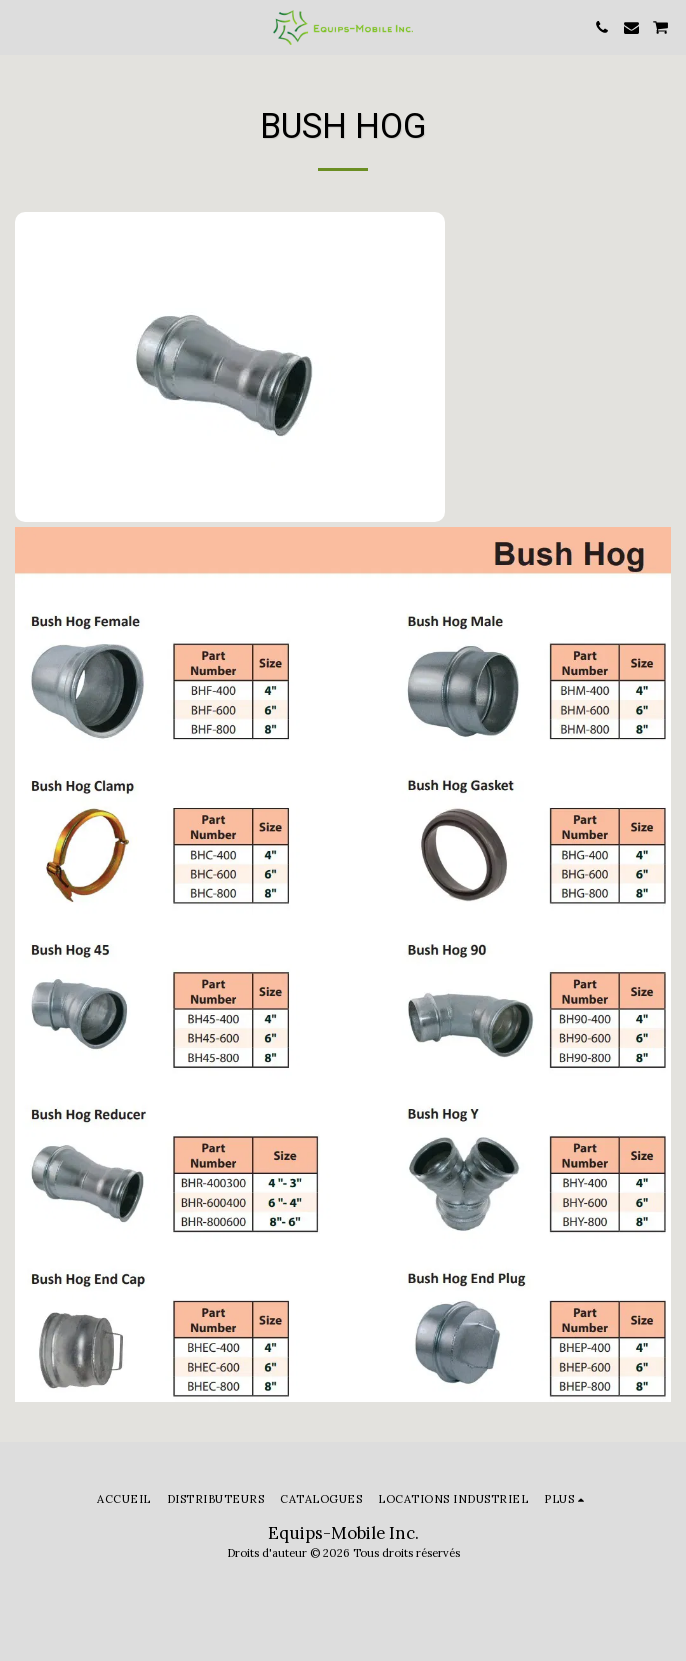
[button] (22, 26)
